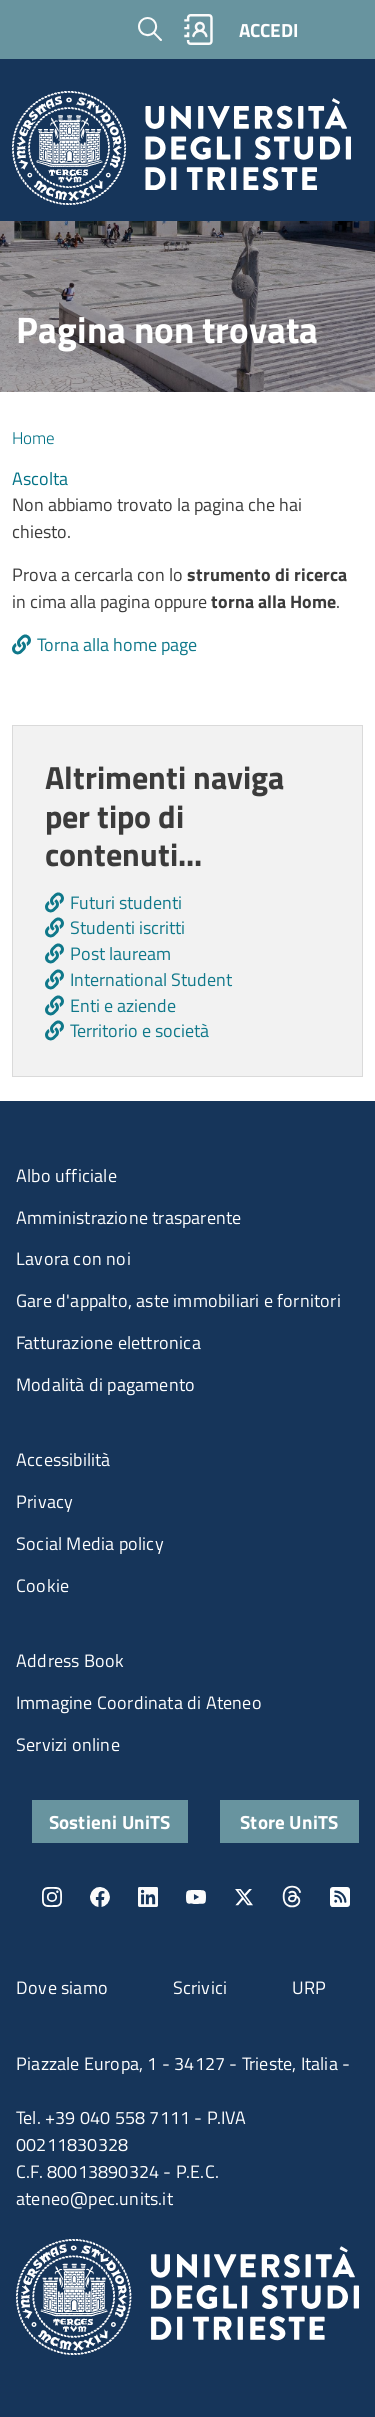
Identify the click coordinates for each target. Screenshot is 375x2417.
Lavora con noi (73, 1258)
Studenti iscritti (127, 927)
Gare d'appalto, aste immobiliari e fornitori (178, 1300)
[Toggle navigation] (340, 29)
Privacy (44, 1501)
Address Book (70, 1660)
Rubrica (199, 29)
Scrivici (200, 1987)
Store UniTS (289, 1821)
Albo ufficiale (66, 1175)
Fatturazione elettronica (108, 1342)
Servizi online (68, 1744)
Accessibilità (63, 1459)
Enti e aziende (123, 1005)
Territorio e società (139, 1030)
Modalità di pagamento (105, 1384)
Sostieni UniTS (110, 1821)
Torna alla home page (117, 644)
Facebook (100, 1897)
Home (33, 438)
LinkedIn (148, 1897)
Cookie (42, 1585)
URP (309, 1987)
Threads (292, 1897)
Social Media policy (90, 1543)
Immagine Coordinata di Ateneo (139, 1702)
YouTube (196, 1897)
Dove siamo (62, 1987)
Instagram (52, 1897)
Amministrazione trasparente (128, 1217)
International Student (151, 979)
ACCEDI (268, 29)
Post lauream (120, 953)
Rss (340, 1897)
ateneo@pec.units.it (94, 2198)
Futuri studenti (126, 902)
